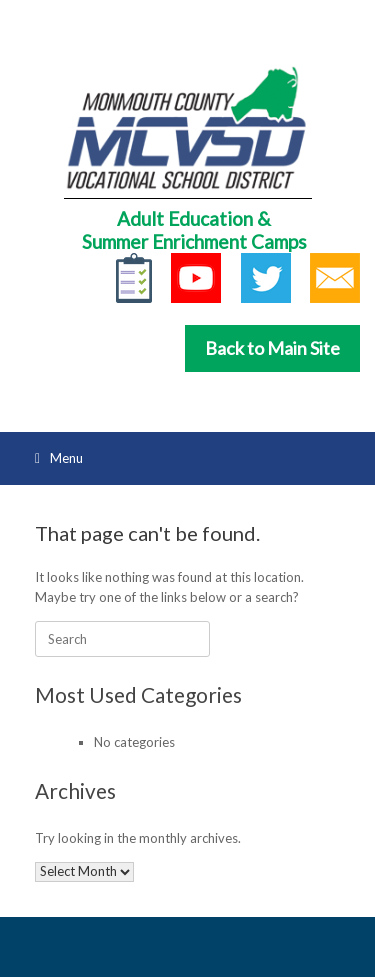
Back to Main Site (272, 348)
